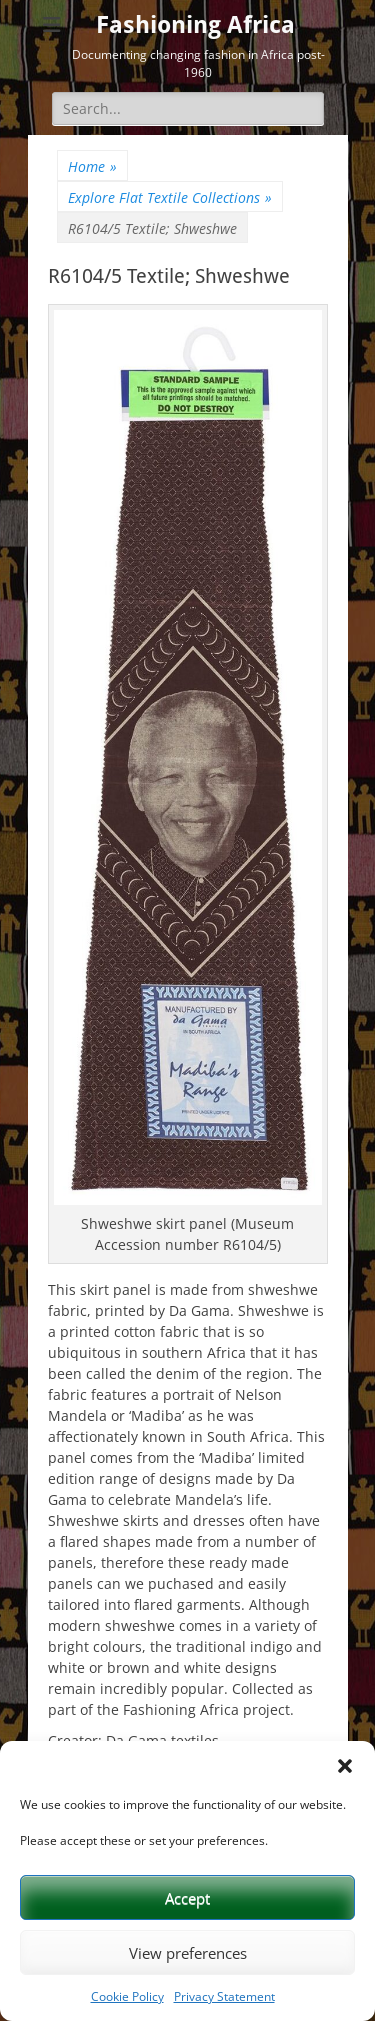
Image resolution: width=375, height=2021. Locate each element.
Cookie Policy (127, 1996)
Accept (187, 1898)
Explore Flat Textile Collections (170, 197)
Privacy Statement (224, 1996)
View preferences (188, 1953)
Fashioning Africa (195, 25)
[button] (345, 1766)
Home (92, 166)
